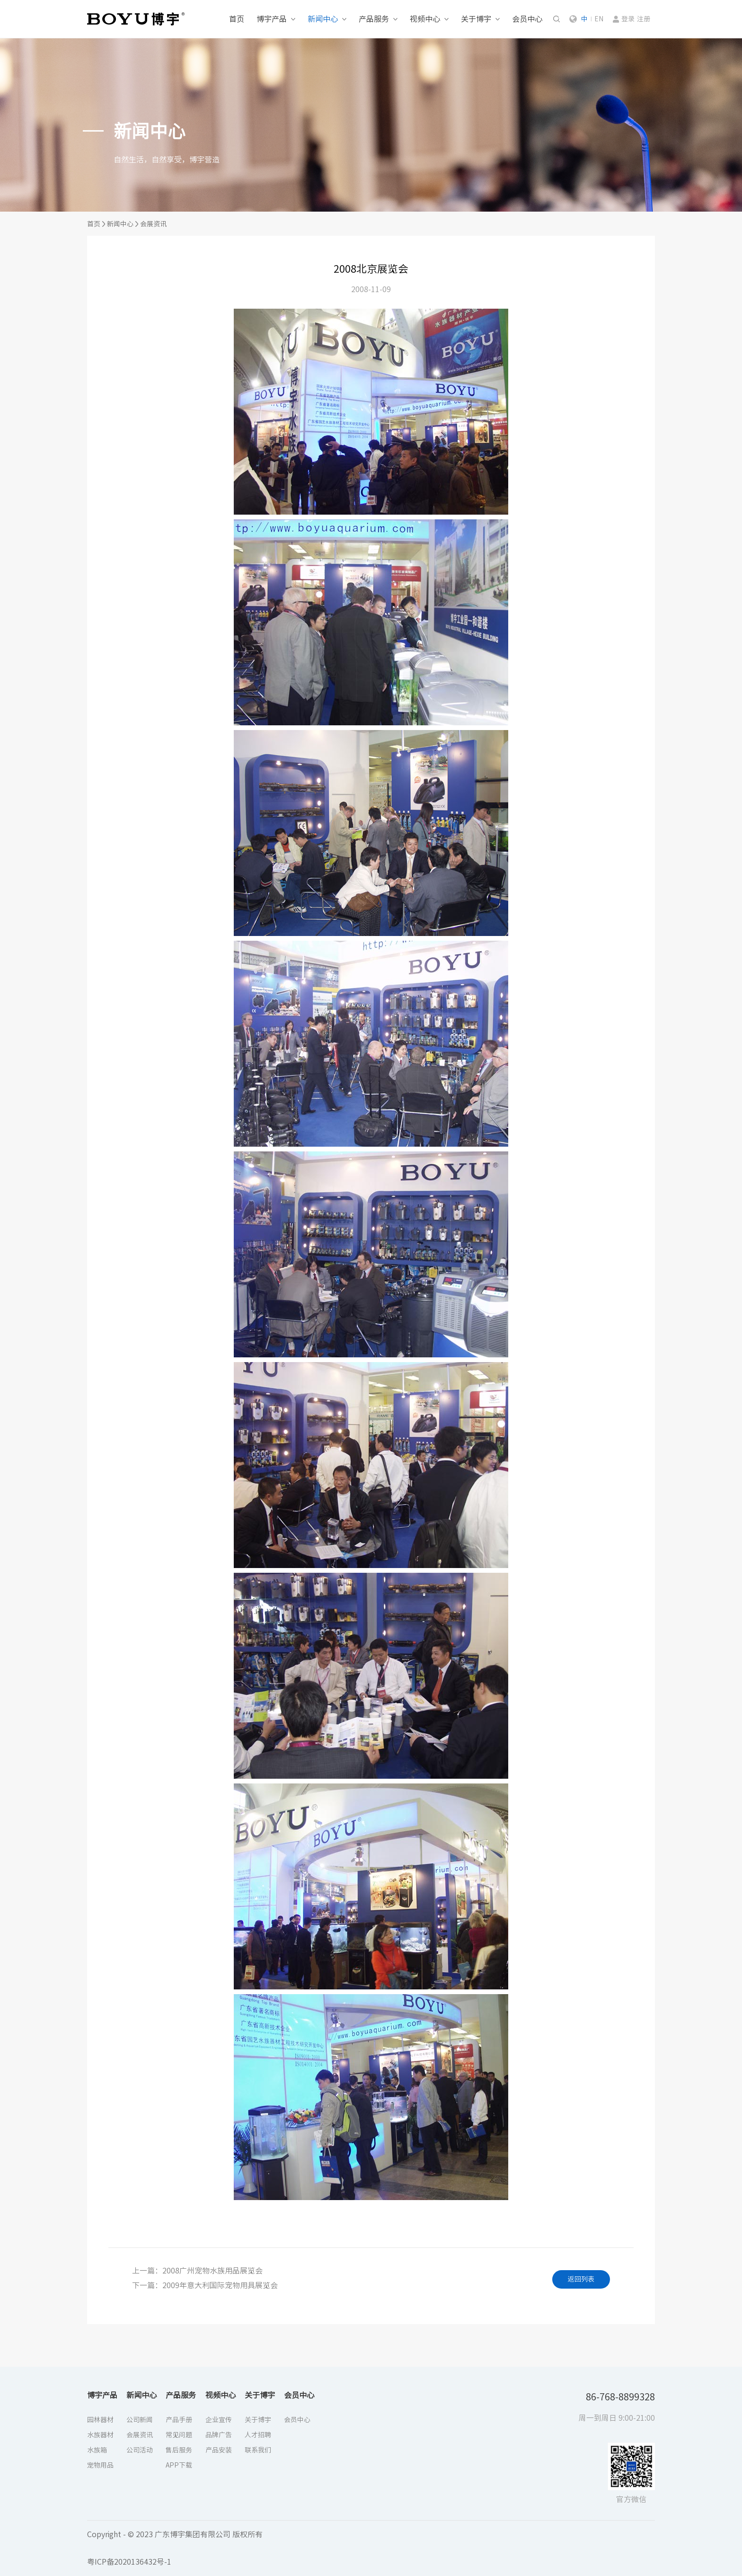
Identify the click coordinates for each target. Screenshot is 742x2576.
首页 (236, 19)
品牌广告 (218, 2435)
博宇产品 (271, 19)
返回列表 (581, 2279)
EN (598, 19)
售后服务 (179, 2450)
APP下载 (179, 2465)
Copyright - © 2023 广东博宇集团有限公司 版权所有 (175, 2534)
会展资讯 (153, 224)
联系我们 (258, 2450)
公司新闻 (139, 2419)
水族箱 (97, 2450)
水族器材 (100, 2435)
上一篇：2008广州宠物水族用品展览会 (197, 2270)
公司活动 (139, 2450)
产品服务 (374, 19)
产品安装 (218, 2450)
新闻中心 (323, 19)
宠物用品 (100, 2465)
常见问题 (179, 2435)
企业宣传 (218, 2419)
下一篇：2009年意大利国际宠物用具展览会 (205, 2285)
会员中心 (527, 19)
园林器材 (100, 2419)
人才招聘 (258, 2435)
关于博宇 (476, 19)
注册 (643, 19)
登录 (628, 19)
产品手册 (179, 2419)
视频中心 (425, 19)
